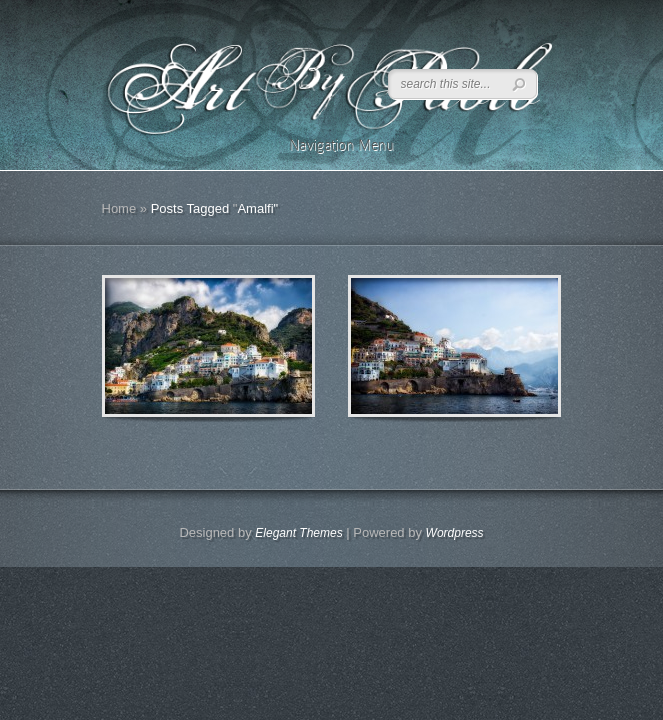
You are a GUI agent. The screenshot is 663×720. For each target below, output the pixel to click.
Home (119, 208)
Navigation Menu (328, 145)
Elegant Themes (298, 533)
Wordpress (455, 533)
